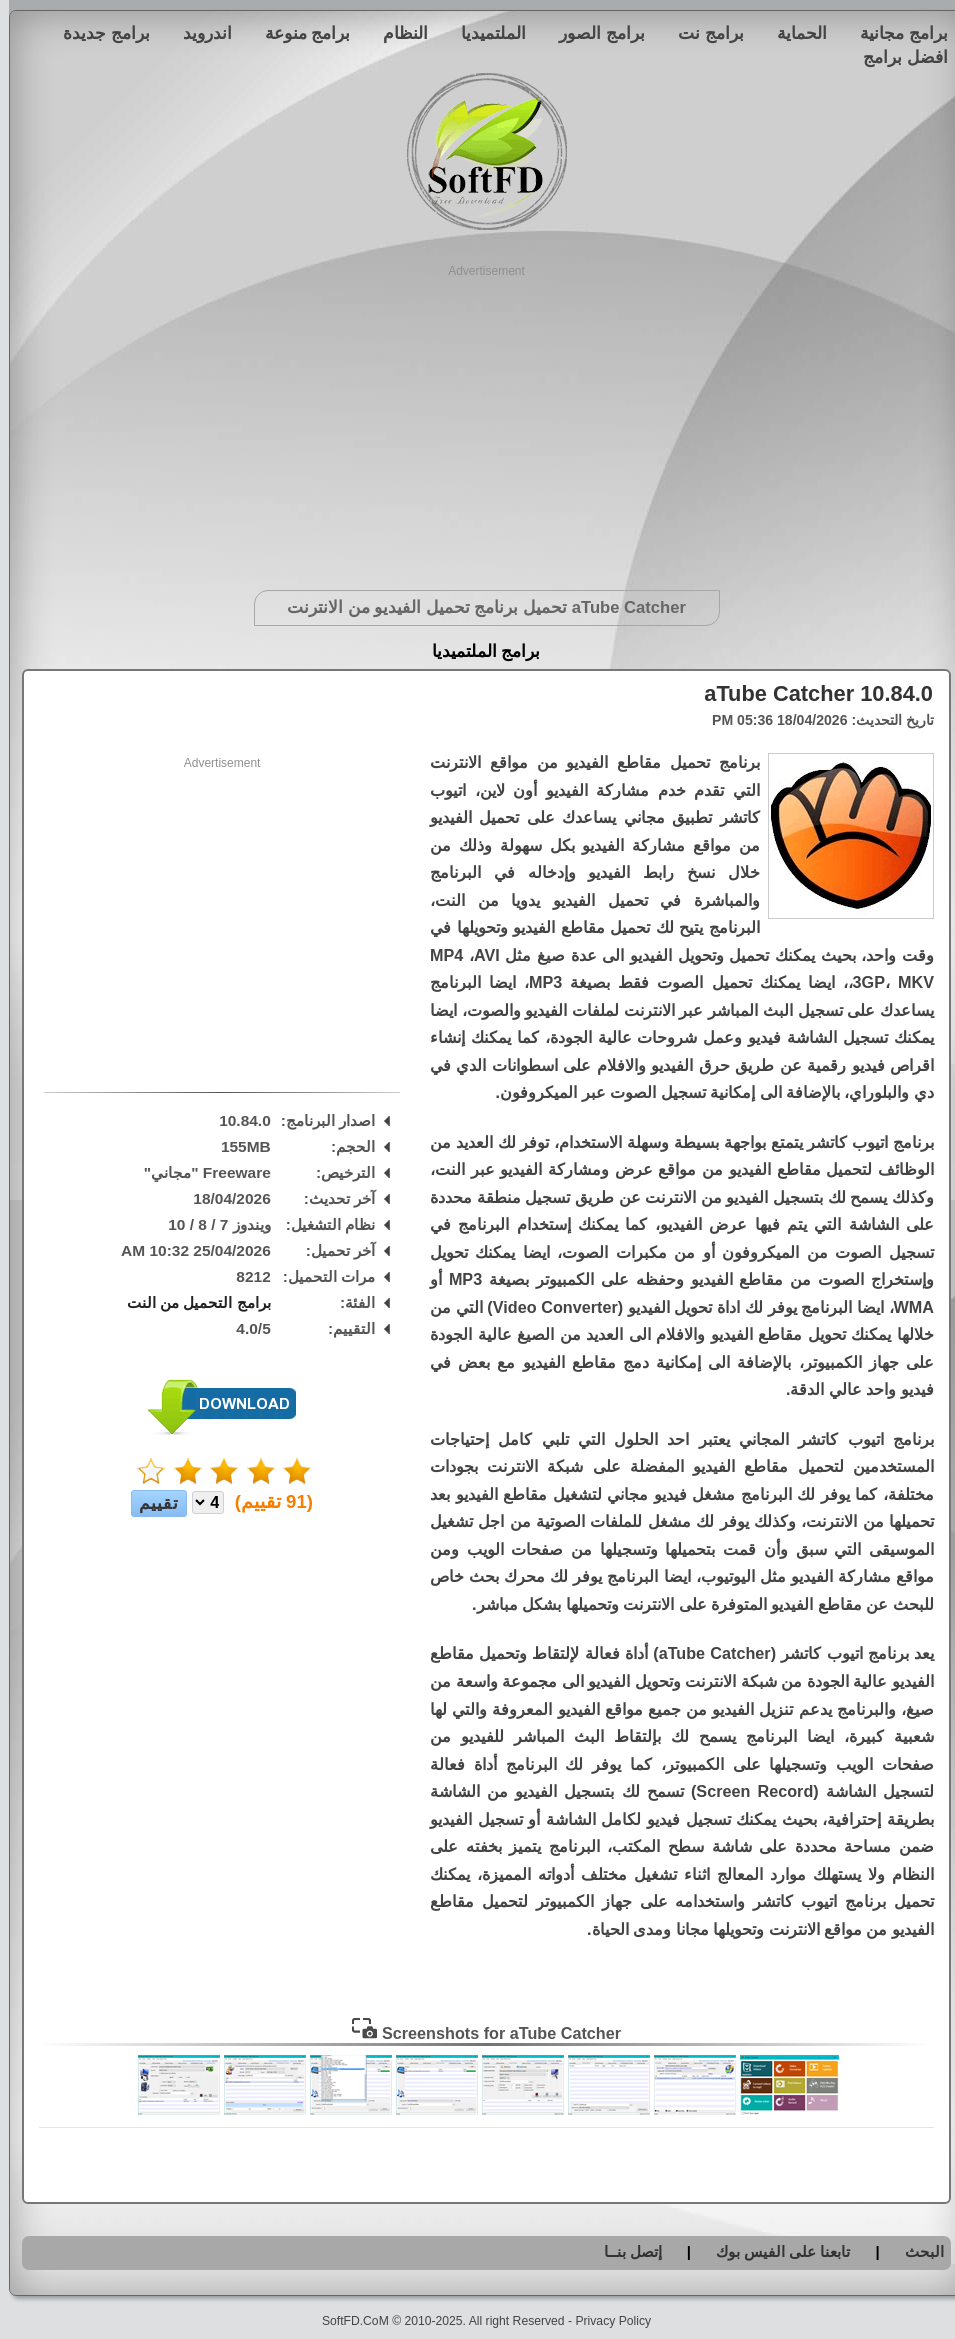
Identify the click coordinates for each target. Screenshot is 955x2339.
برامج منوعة (299, 33)
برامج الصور (593, 33)
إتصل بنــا (624, 2251)
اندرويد (198, 33)
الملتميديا (484, 33)
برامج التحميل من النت (190, 1302)
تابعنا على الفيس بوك (774, 2251)
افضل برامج (896, 57)
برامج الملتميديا (477, 651)
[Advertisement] (477, 420)
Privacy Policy (604, 2321)
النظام (396, 33)
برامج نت (702, 33)
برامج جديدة (97, 33)
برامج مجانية (895, 33)
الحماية (793, 33)
